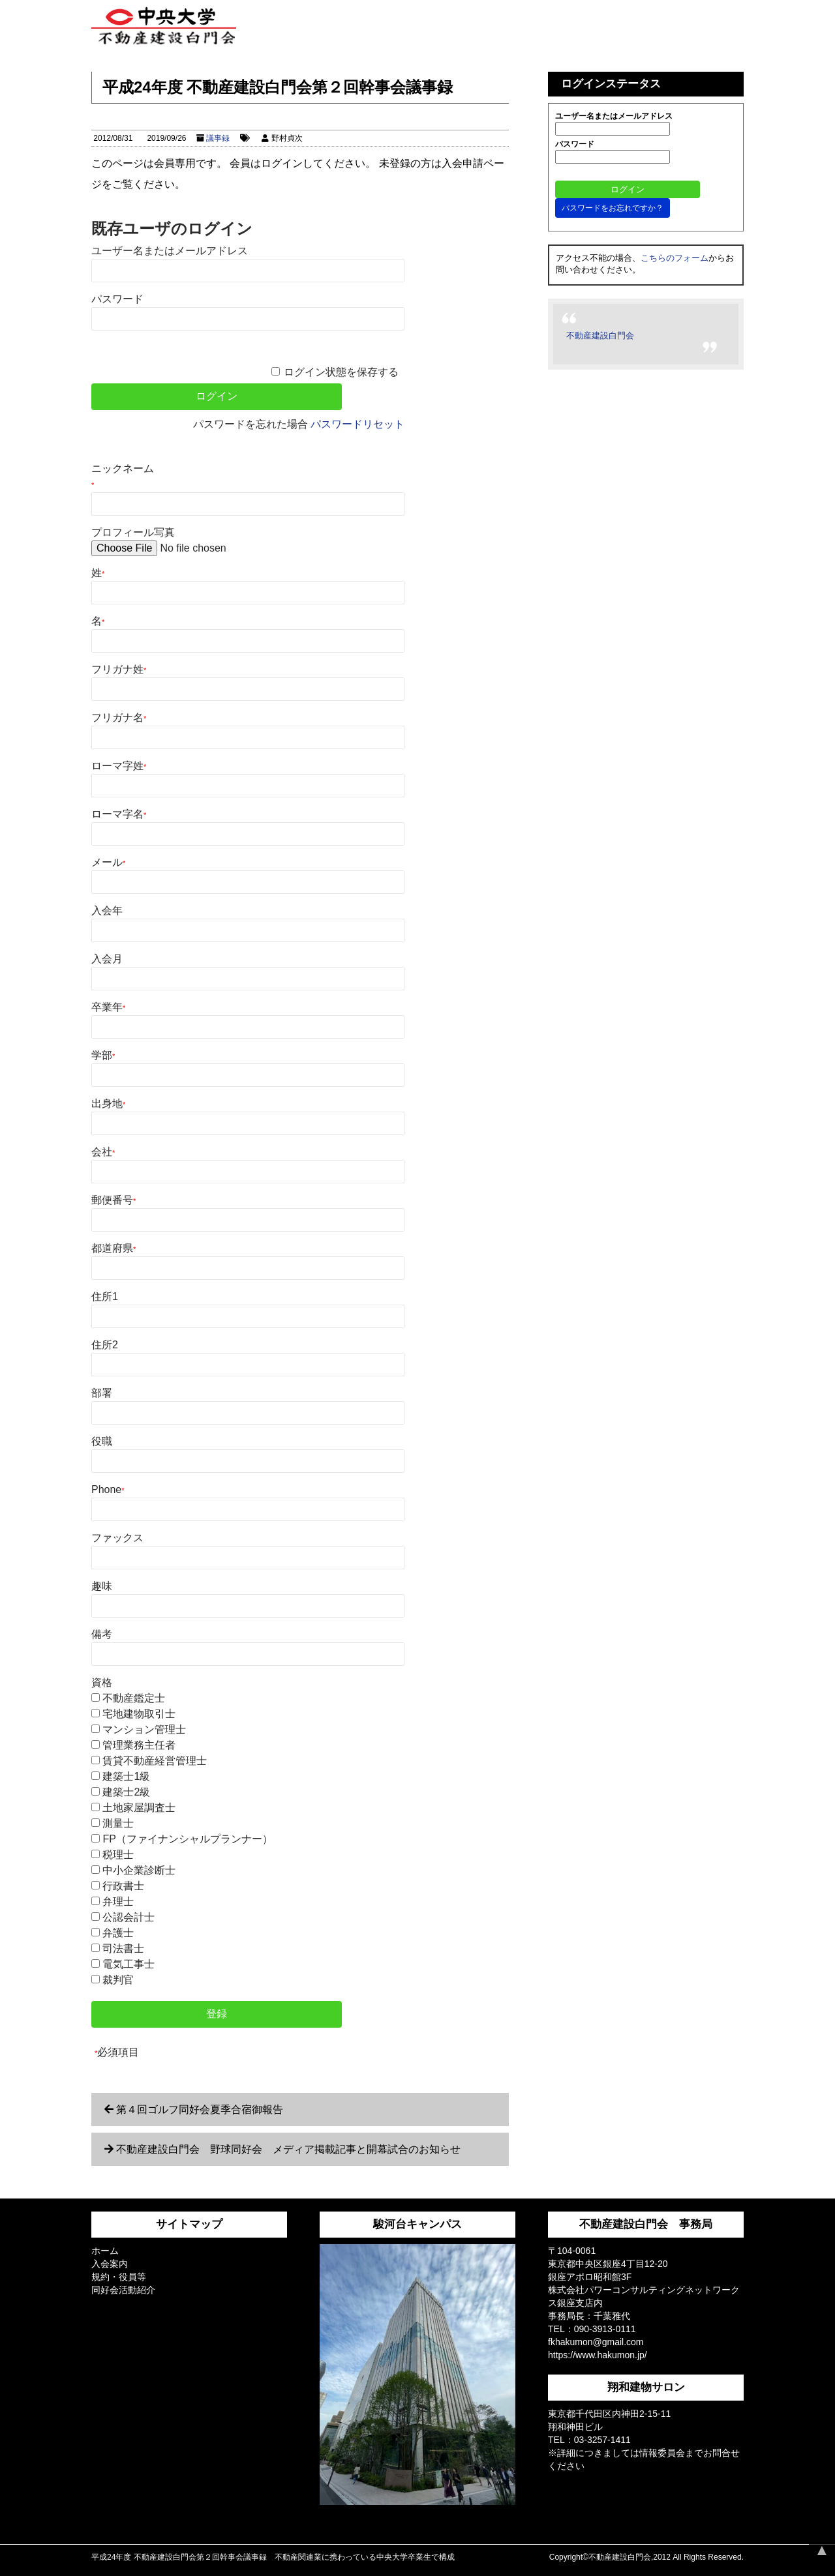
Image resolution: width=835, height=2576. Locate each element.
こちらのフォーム (674, 258)
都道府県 (113, 1248)
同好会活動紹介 (123, 2290)
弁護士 (118, 1932)
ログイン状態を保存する (341, 372)
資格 (101, 1682)
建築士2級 (126, 1792)
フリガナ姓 (118, 669)
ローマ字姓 (118, 765)
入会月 (107, 958)
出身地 (108, 1103)
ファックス (117, 1537)
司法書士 (123, 1948)
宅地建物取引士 (138, 1713)
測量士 (118, 1823)
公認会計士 (128, 1917)
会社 (103, 1151)
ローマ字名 (118, 814)
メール (108, 862)
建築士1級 (126, 1776)
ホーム (105, 2250)
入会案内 (109, 2263)
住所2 (104, 1344)
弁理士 (118, 1901)
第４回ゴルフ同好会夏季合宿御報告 (199, 2109)
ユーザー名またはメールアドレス (169, 250)
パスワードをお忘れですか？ (612, 208)
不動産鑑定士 (133, 1698)
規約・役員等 (118, 2277)
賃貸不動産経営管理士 (154, 1760)
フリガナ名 (118, 717)
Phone (108, 1489)
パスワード (117, 298)
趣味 (101, 1585)
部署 (101, 1393)
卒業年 (108, 1007)
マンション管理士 (144, 1729)
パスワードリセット (357, 424)
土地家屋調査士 (138, 1807)
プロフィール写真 (133, 532)
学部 (103, 1055)
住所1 (104, 1296)
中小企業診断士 (138, 1870)
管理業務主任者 (138, 1745)
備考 (101, 1634)
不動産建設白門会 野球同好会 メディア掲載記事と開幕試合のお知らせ (288, 2149)
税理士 (118, 1854)
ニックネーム (122, 476)
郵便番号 (113, 1200)
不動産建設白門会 (600, 335)
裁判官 (118, 1979)
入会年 (107, 910)
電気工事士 (128, 1964)
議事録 (218, 138)
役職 (101, 1441)
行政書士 (123, 1885)
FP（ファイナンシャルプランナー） (187, 1838)
